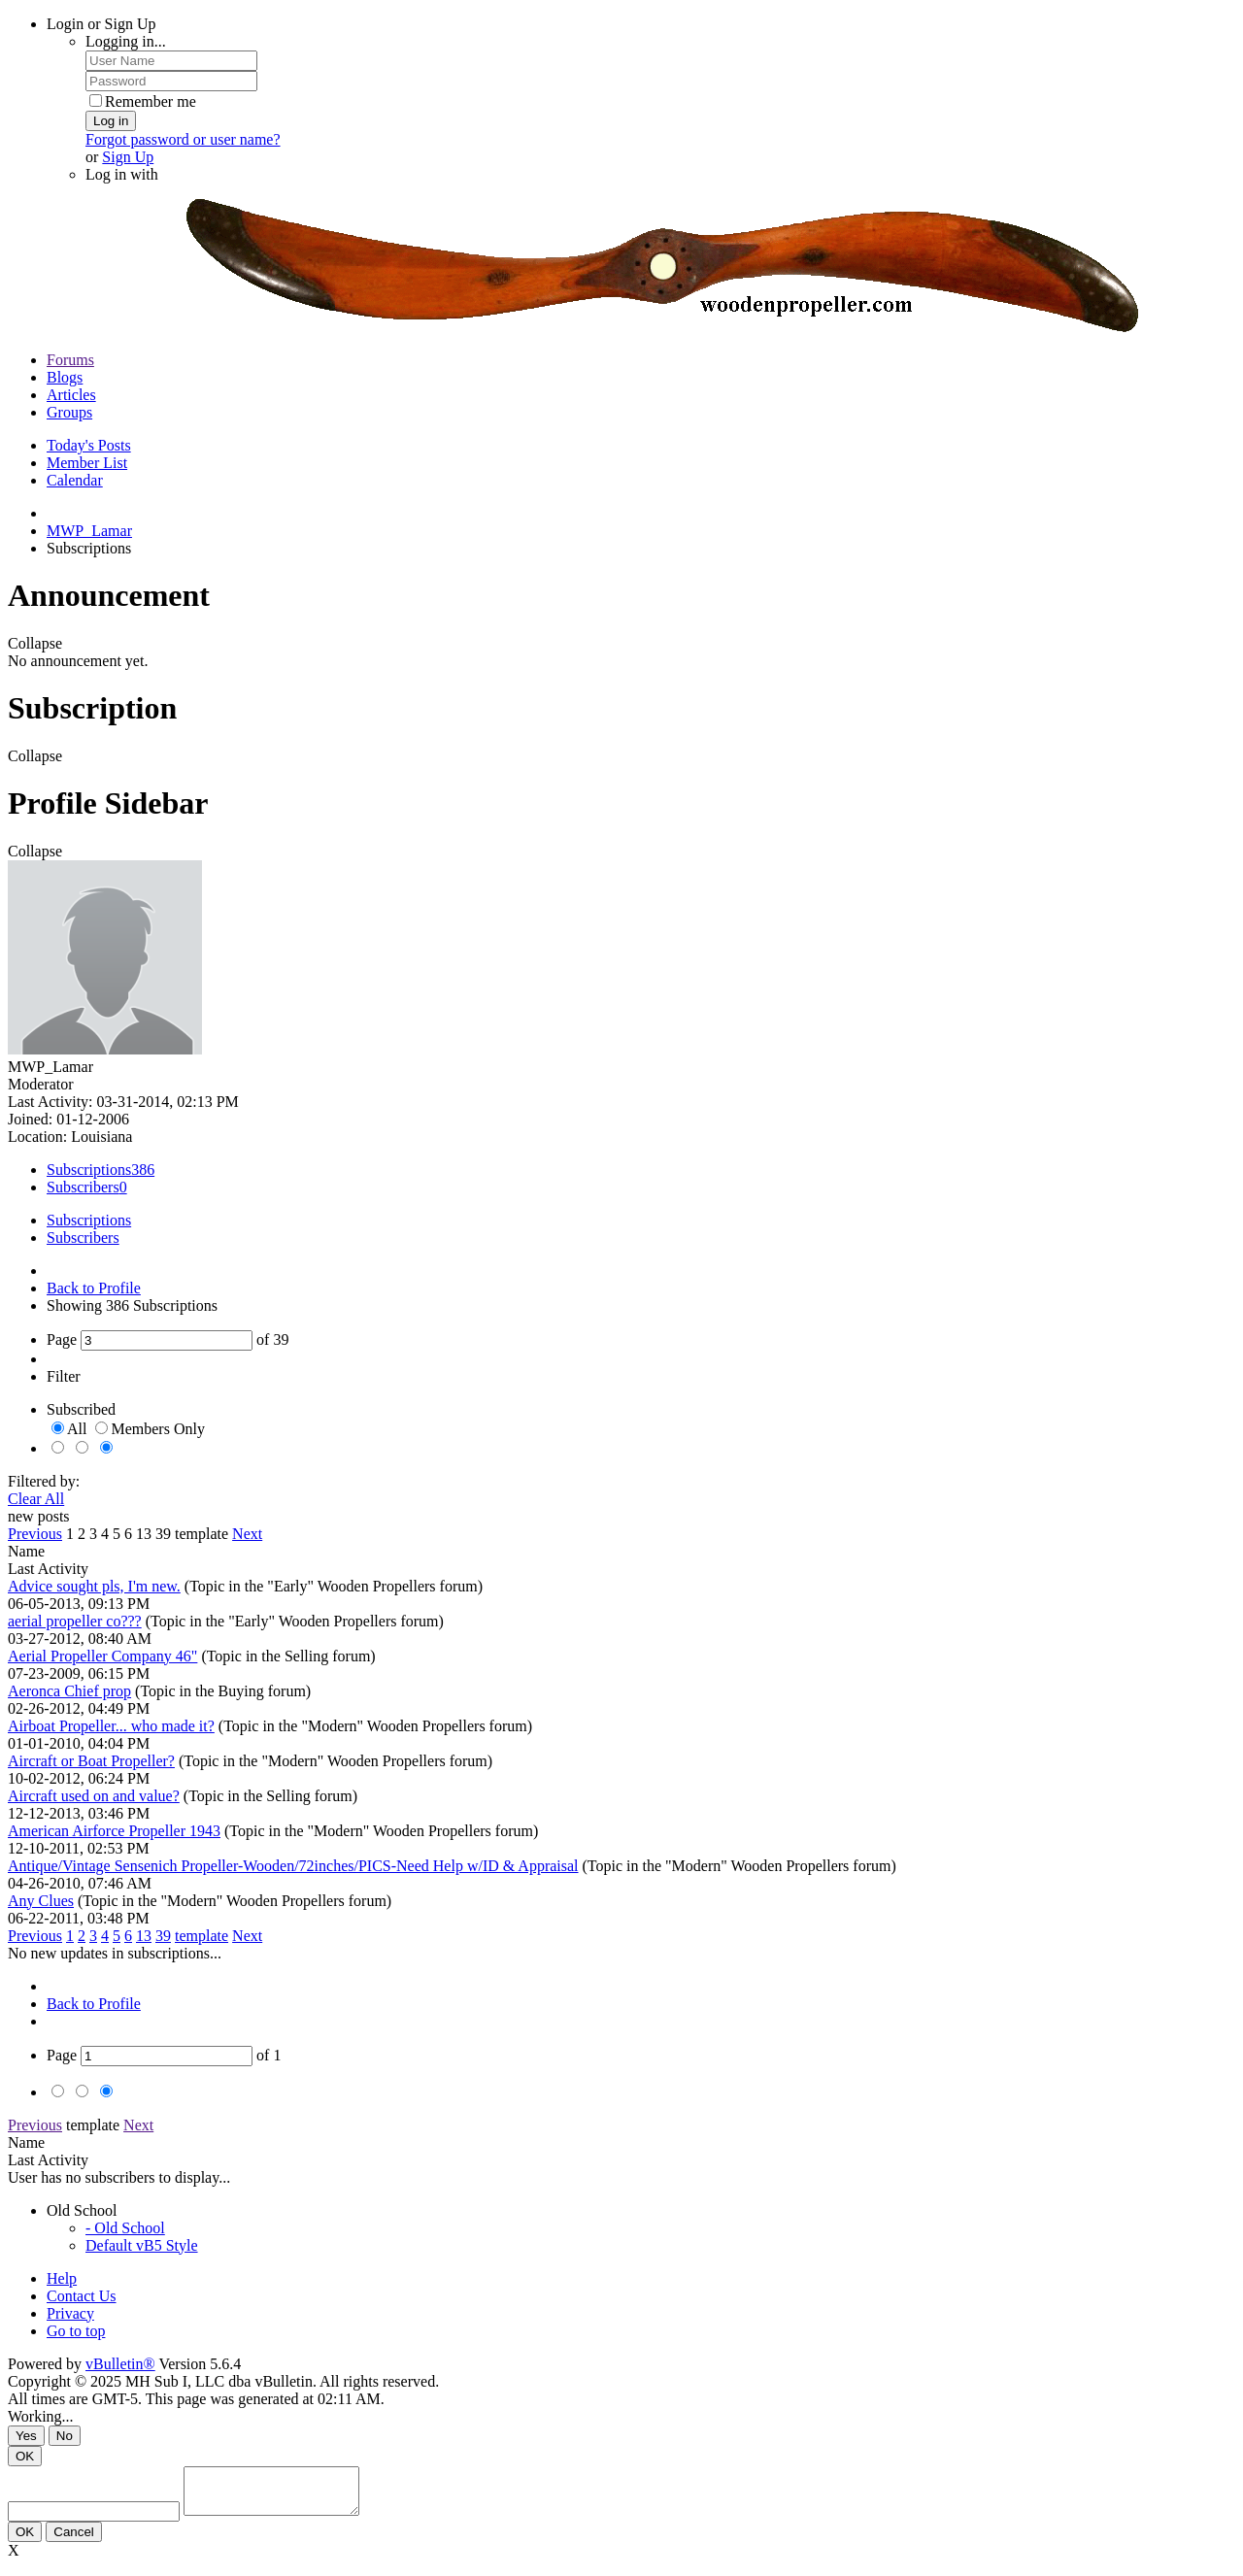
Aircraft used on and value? (94, 1796)
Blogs (65, 377)
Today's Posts (89, 445)
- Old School (125, 2228)
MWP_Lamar (89, 530)
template (201, 1533)
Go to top (76, 2331)
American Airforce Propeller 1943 (114, 1831)
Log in (110, 121)
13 (143, 1533)
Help (62, 2278)
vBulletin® (120, 2364)
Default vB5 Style (141, 2245)
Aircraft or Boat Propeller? (91, 1761)
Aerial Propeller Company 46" (102, 1656)
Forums (70, 359)
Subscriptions (89, 1169)
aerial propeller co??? (75, 1621)
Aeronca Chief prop (69, 1691)
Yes (26, 2435)
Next (247, 1533)
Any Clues (41, 1900)
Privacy (70, 2313)
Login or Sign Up (101, 24)
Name (26, 1551)
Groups (69, 412)
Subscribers (83, 1187)
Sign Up (127, 157)
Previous (35, 1533)
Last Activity (48, 1568)
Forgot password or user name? (183, 139)
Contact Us (82, 2296)
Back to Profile (94, 1288)
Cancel (73, 2540)
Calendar (75, 480)
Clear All (36, 1498)
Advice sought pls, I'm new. (94, 1586)
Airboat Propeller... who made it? (111, 1726)
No (64, 2435)
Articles (71, 394)
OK (25, 2456)
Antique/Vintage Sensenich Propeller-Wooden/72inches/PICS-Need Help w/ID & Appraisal (293, 1865)
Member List (87, 462)
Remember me (142, 101)
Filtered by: (44, 1481)
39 (163, 1533)
